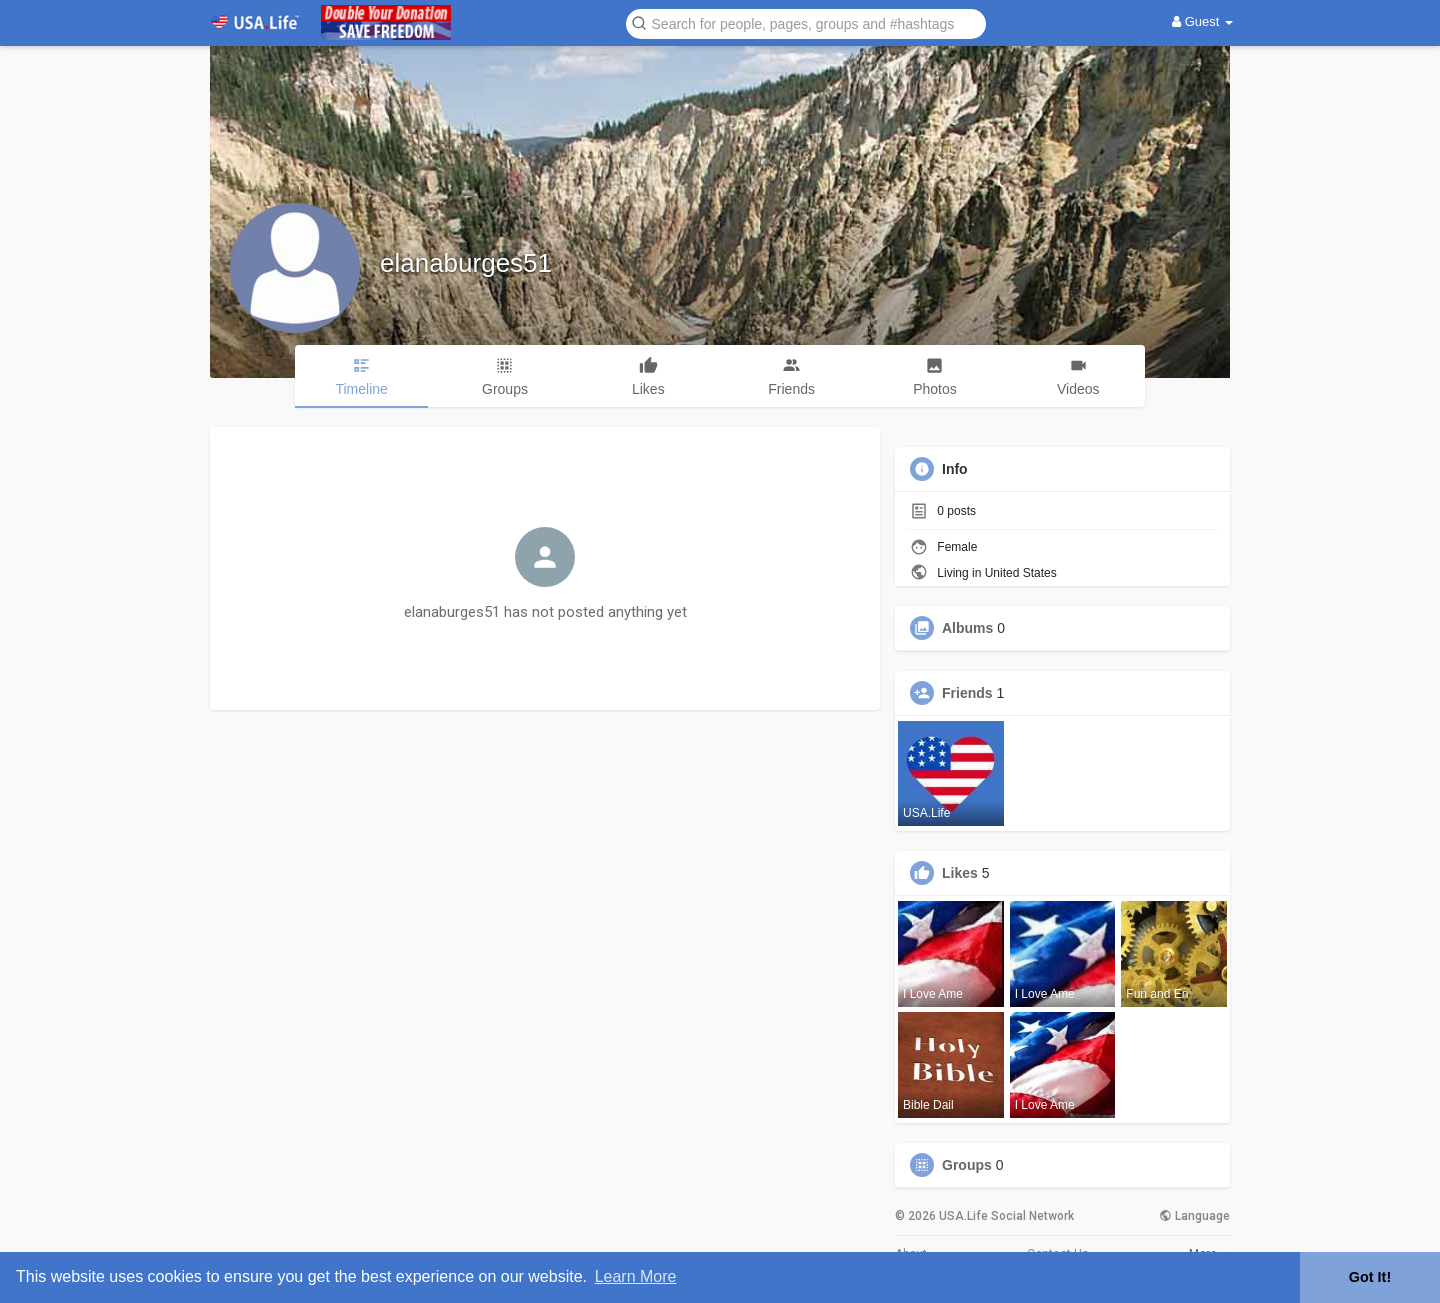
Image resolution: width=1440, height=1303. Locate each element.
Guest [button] (1202, 21)
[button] (806, 22)
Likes (960, 873)
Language (1194, 1216)
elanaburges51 (466, 263)
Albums (967, 628)
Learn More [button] (636, 1276)
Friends (967, 693)
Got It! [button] (1370, 1277)
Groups (967, 1165)
